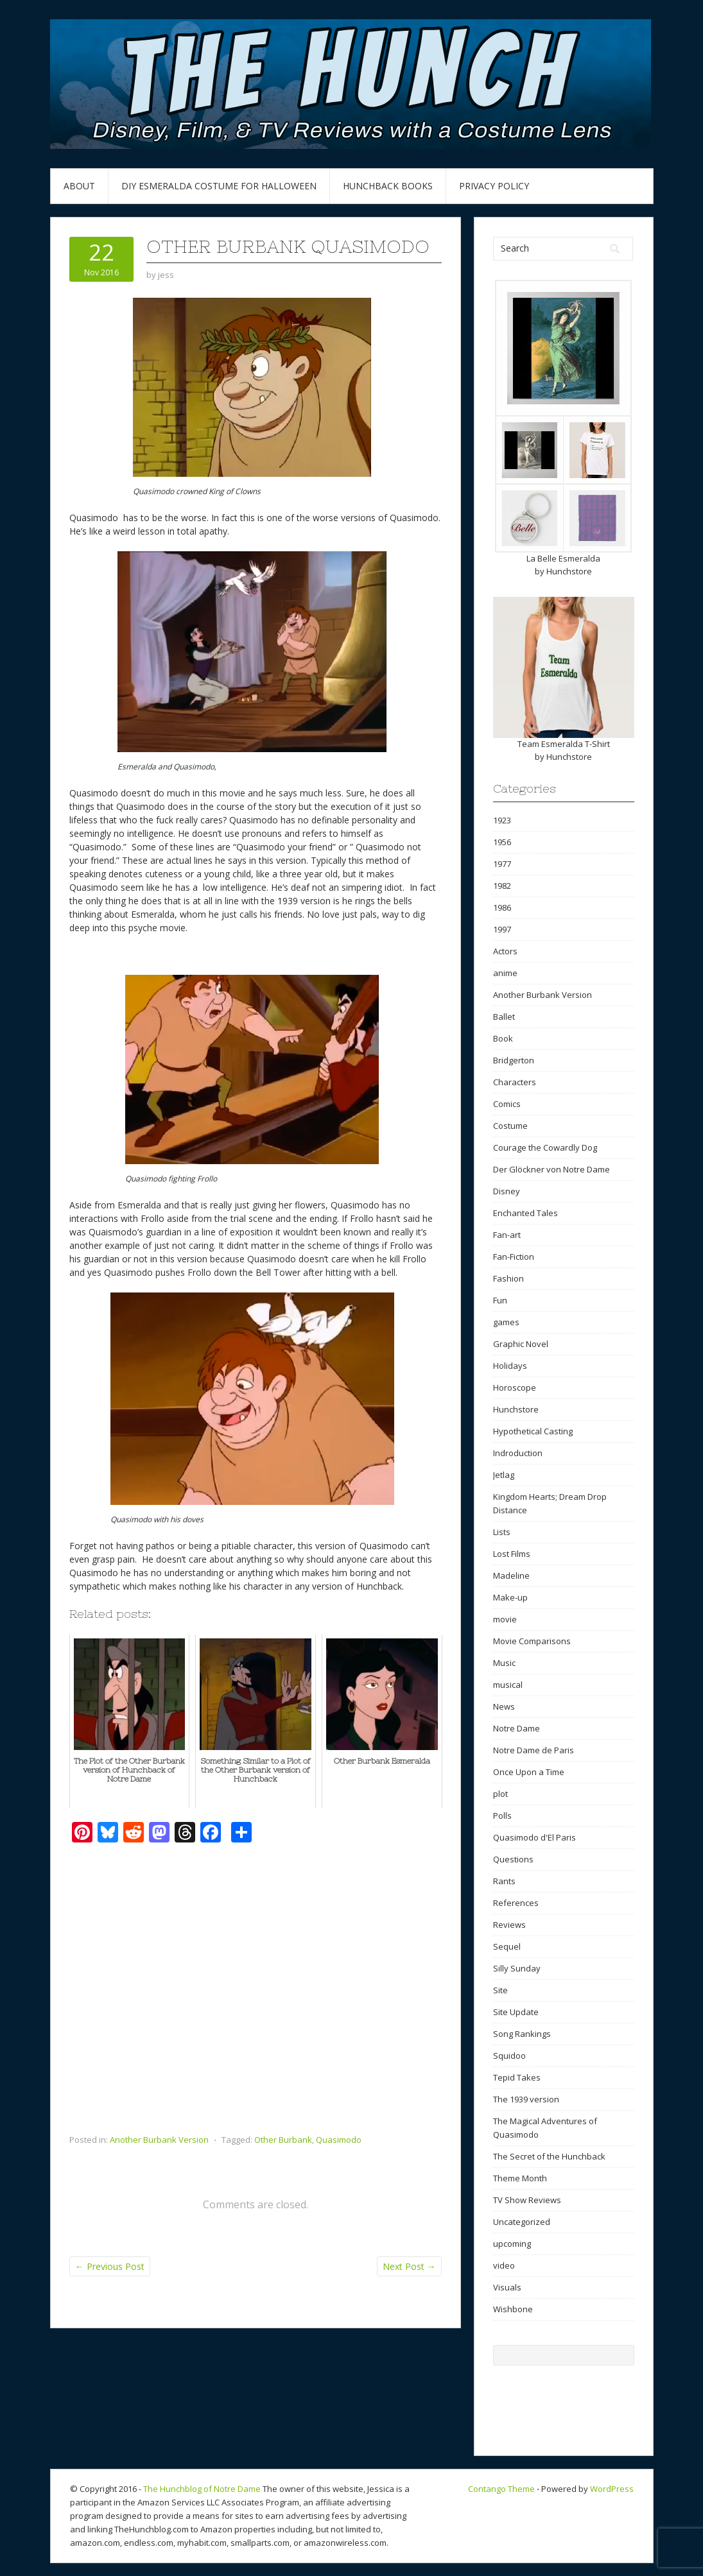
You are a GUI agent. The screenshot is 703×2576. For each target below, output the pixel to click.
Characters (514, 1082)
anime (505, 973)
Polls (502, 1815)
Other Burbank (283, 2139)
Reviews (509, 1924)
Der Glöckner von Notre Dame (551, 1169)
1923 (502, 820)
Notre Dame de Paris (533, 1750)
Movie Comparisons (532, 1641)
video (504, 2265)
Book (503, 1038)
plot (500, 1793)
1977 (502, 864)
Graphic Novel (520, 1344)
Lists (501, 1532)
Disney (506, 1191)
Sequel (507, 1946)
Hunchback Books (388, 186)
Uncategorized (521, 2222)
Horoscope (514, 1387)
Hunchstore (569, 571)
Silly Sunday (517, 1968)
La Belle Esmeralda (563, 558)
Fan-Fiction (513, 1256)
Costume (510, 1125)
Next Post (409, 2266)
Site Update (516, 2012)
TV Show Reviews (527, 2200)
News (504, 1706)
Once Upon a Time (528, 1772)
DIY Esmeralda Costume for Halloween (219, 186)
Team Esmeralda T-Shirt (563, 744)
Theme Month (520, 2178)
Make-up (510, 1597)
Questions (513, 1859)
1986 (502, 907)
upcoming (512, 2243)
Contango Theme (501, 2488)
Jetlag (503, 1475)
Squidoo (509, 2055)
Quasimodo (338, 2139)
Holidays (510, 1365)
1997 (502, 929)
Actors (505, 951)
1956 (502, 842)
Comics (507, 1104)
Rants (504, 1881)
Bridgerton (513, 1060)
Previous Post (109, 2266)
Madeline (511, 1575)
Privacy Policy (494, 186)
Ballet (504, 1016)
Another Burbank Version (159, 2139)
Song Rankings (522, 2033)
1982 (502, 885)
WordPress (612, 2488)
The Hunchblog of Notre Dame (202, 2488)
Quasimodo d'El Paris (534, 1837)
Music (504, 1663)
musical (508, 1684)
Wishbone (513, 2309)
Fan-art (507, 1235)
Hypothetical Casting (533, 1431)
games (506, 1322)
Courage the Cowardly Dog (545, 1147)
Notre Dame (516, 1728)
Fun (500, 1300)
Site (500, 1990)
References (516, 1903)
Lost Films (511, 1553)
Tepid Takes (517, 2077)
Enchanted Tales (525, 1213)
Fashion (508, 1278)
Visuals (507, 2287)
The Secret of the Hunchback (549, 2156)
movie (505, 1619)
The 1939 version (526, 2099)
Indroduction (517, 1453)
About (79, 186)
